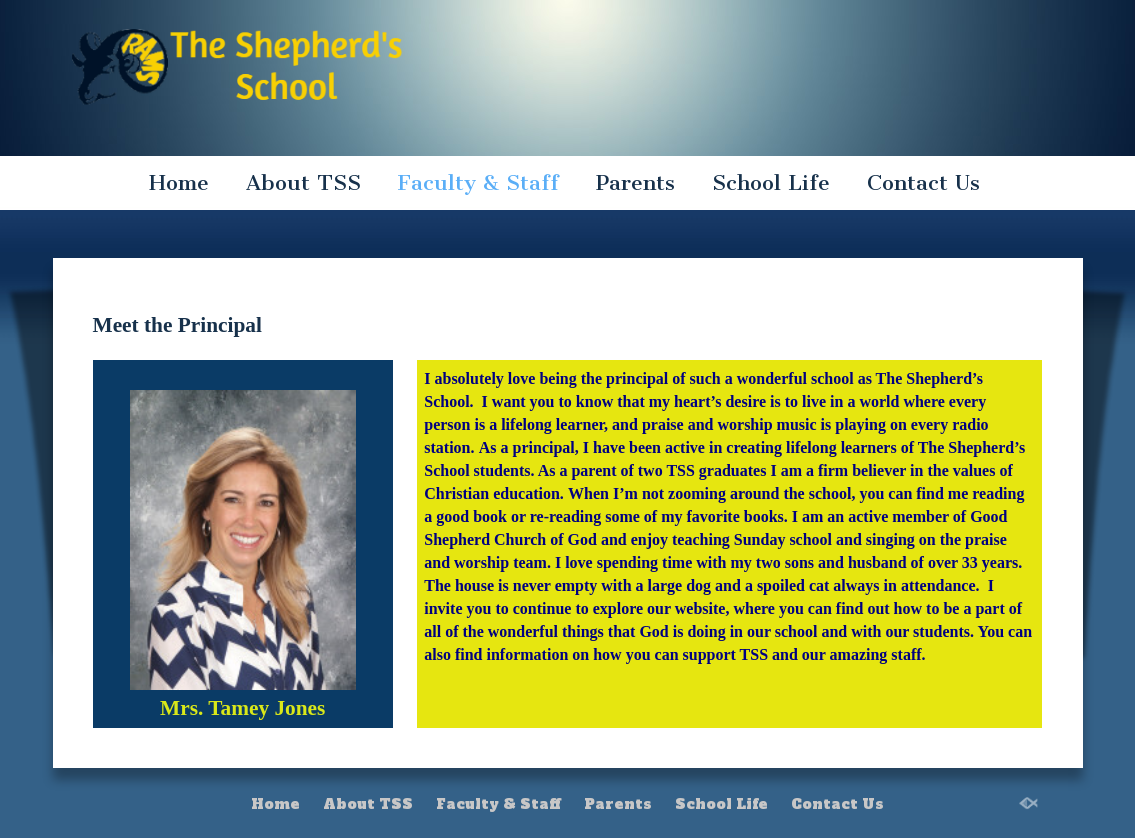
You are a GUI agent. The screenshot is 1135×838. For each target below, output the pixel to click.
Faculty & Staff (478, 182)
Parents (635, 182)
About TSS (303, 182)
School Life (771, 182)
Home (179, 182)
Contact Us (923, 182)
